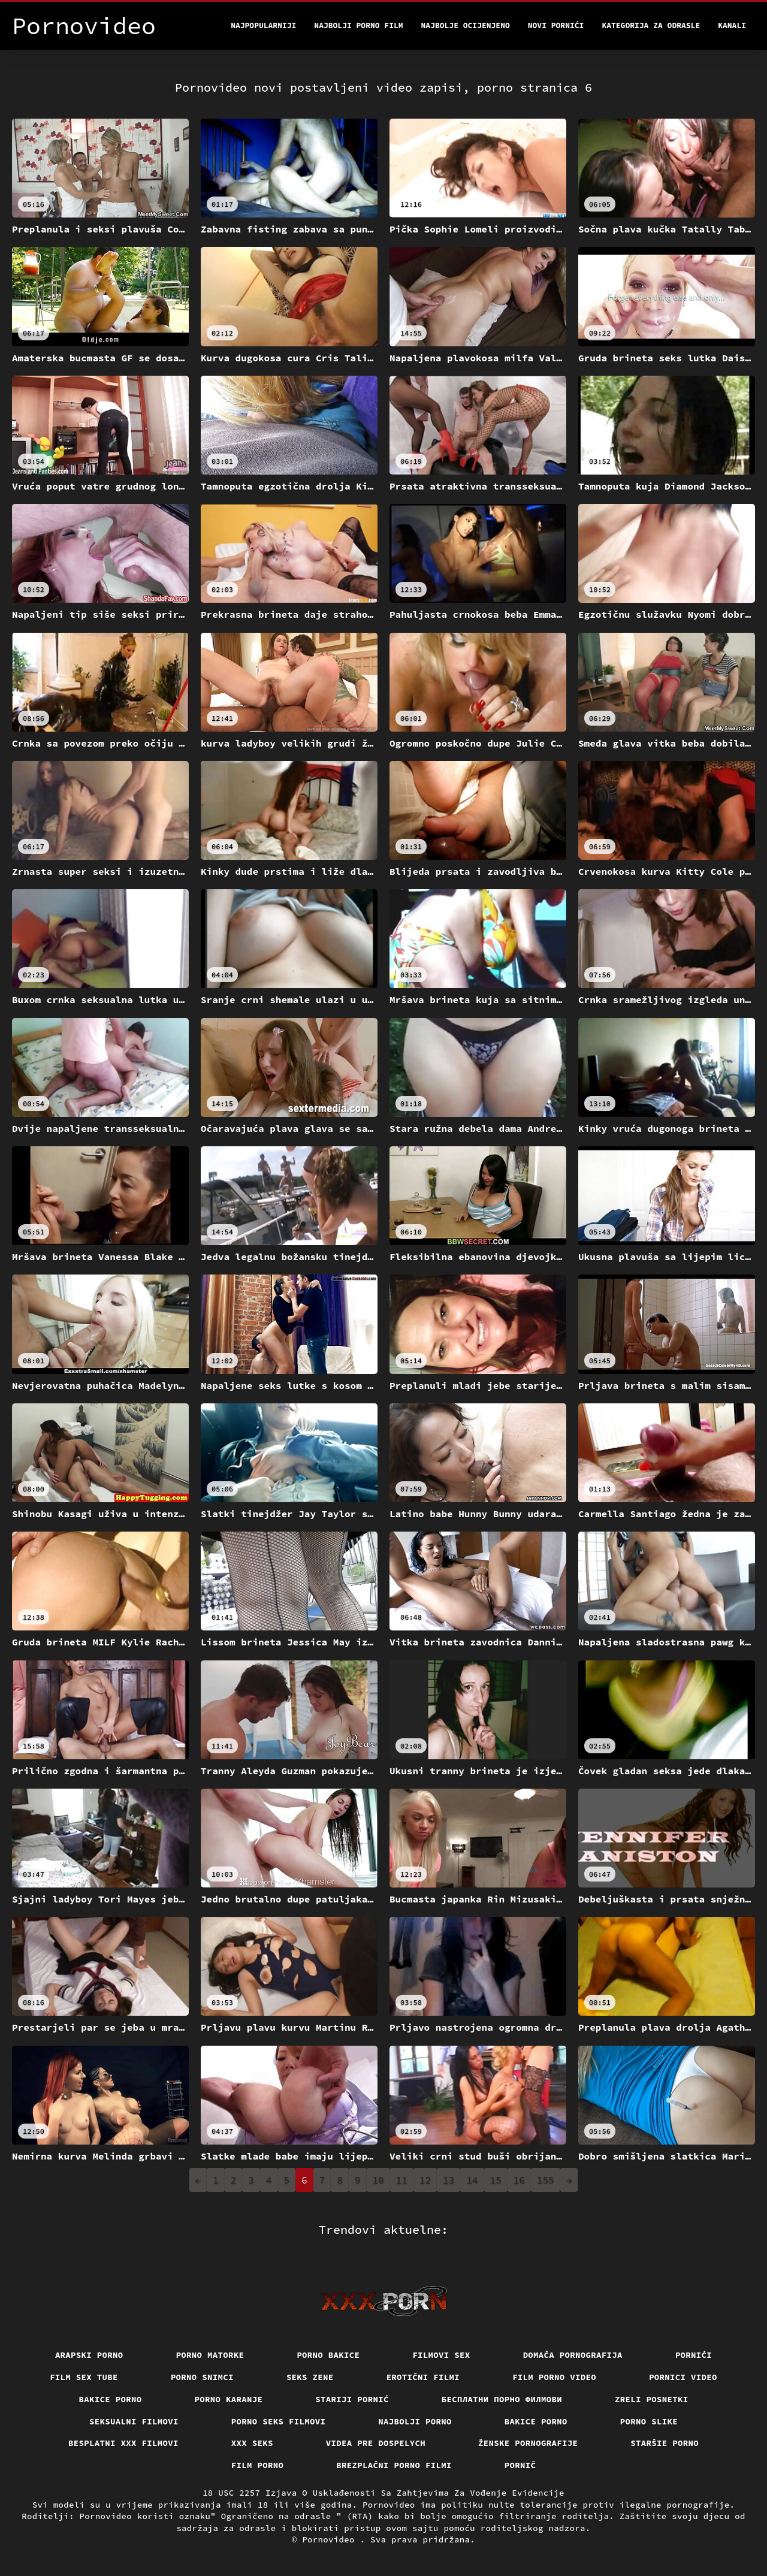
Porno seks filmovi (278, 2421)
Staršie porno (664, 2443)
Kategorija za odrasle (651, 25)
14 (472, 2180)
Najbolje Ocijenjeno (465, 25)
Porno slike (649, 2421)
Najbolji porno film (358, 25)
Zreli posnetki (652, 2399)
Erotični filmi (423, 2377)
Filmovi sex (441, 2354)
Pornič (520, 2465)
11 (401, 2180)
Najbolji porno (415, 2421)
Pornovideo (331, 2539)
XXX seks (252, 2443)
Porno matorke (210, 2354)
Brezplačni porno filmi (394, 2465)
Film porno (257, 2465)
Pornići (693, 2354)
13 (448, 2180)
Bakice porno (110, 2399)
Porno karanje (229, 2399)
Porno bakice (328, 2354)
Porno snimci (202, 2377)
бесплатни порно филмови (502, 2399)
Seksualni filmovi (134, 2421)
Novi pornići (556, 25)
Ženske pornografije (528, 2443)
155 (545, 2180)
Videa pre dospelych (375, 2443)
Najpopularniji (263, 25)
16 (519, 2180)
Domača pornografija (573, 2354)
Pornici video (683, 2377)
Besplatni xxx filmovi (123, 2443)
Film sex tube (84, 2377)
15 (496, 2180)
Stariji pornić (352, 2399)
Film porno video (554, 2377)
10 (378, 2180)
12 (425, 2180)
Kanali (732, 25)
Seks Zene (310, 2377)
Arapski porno (89, 2354)
